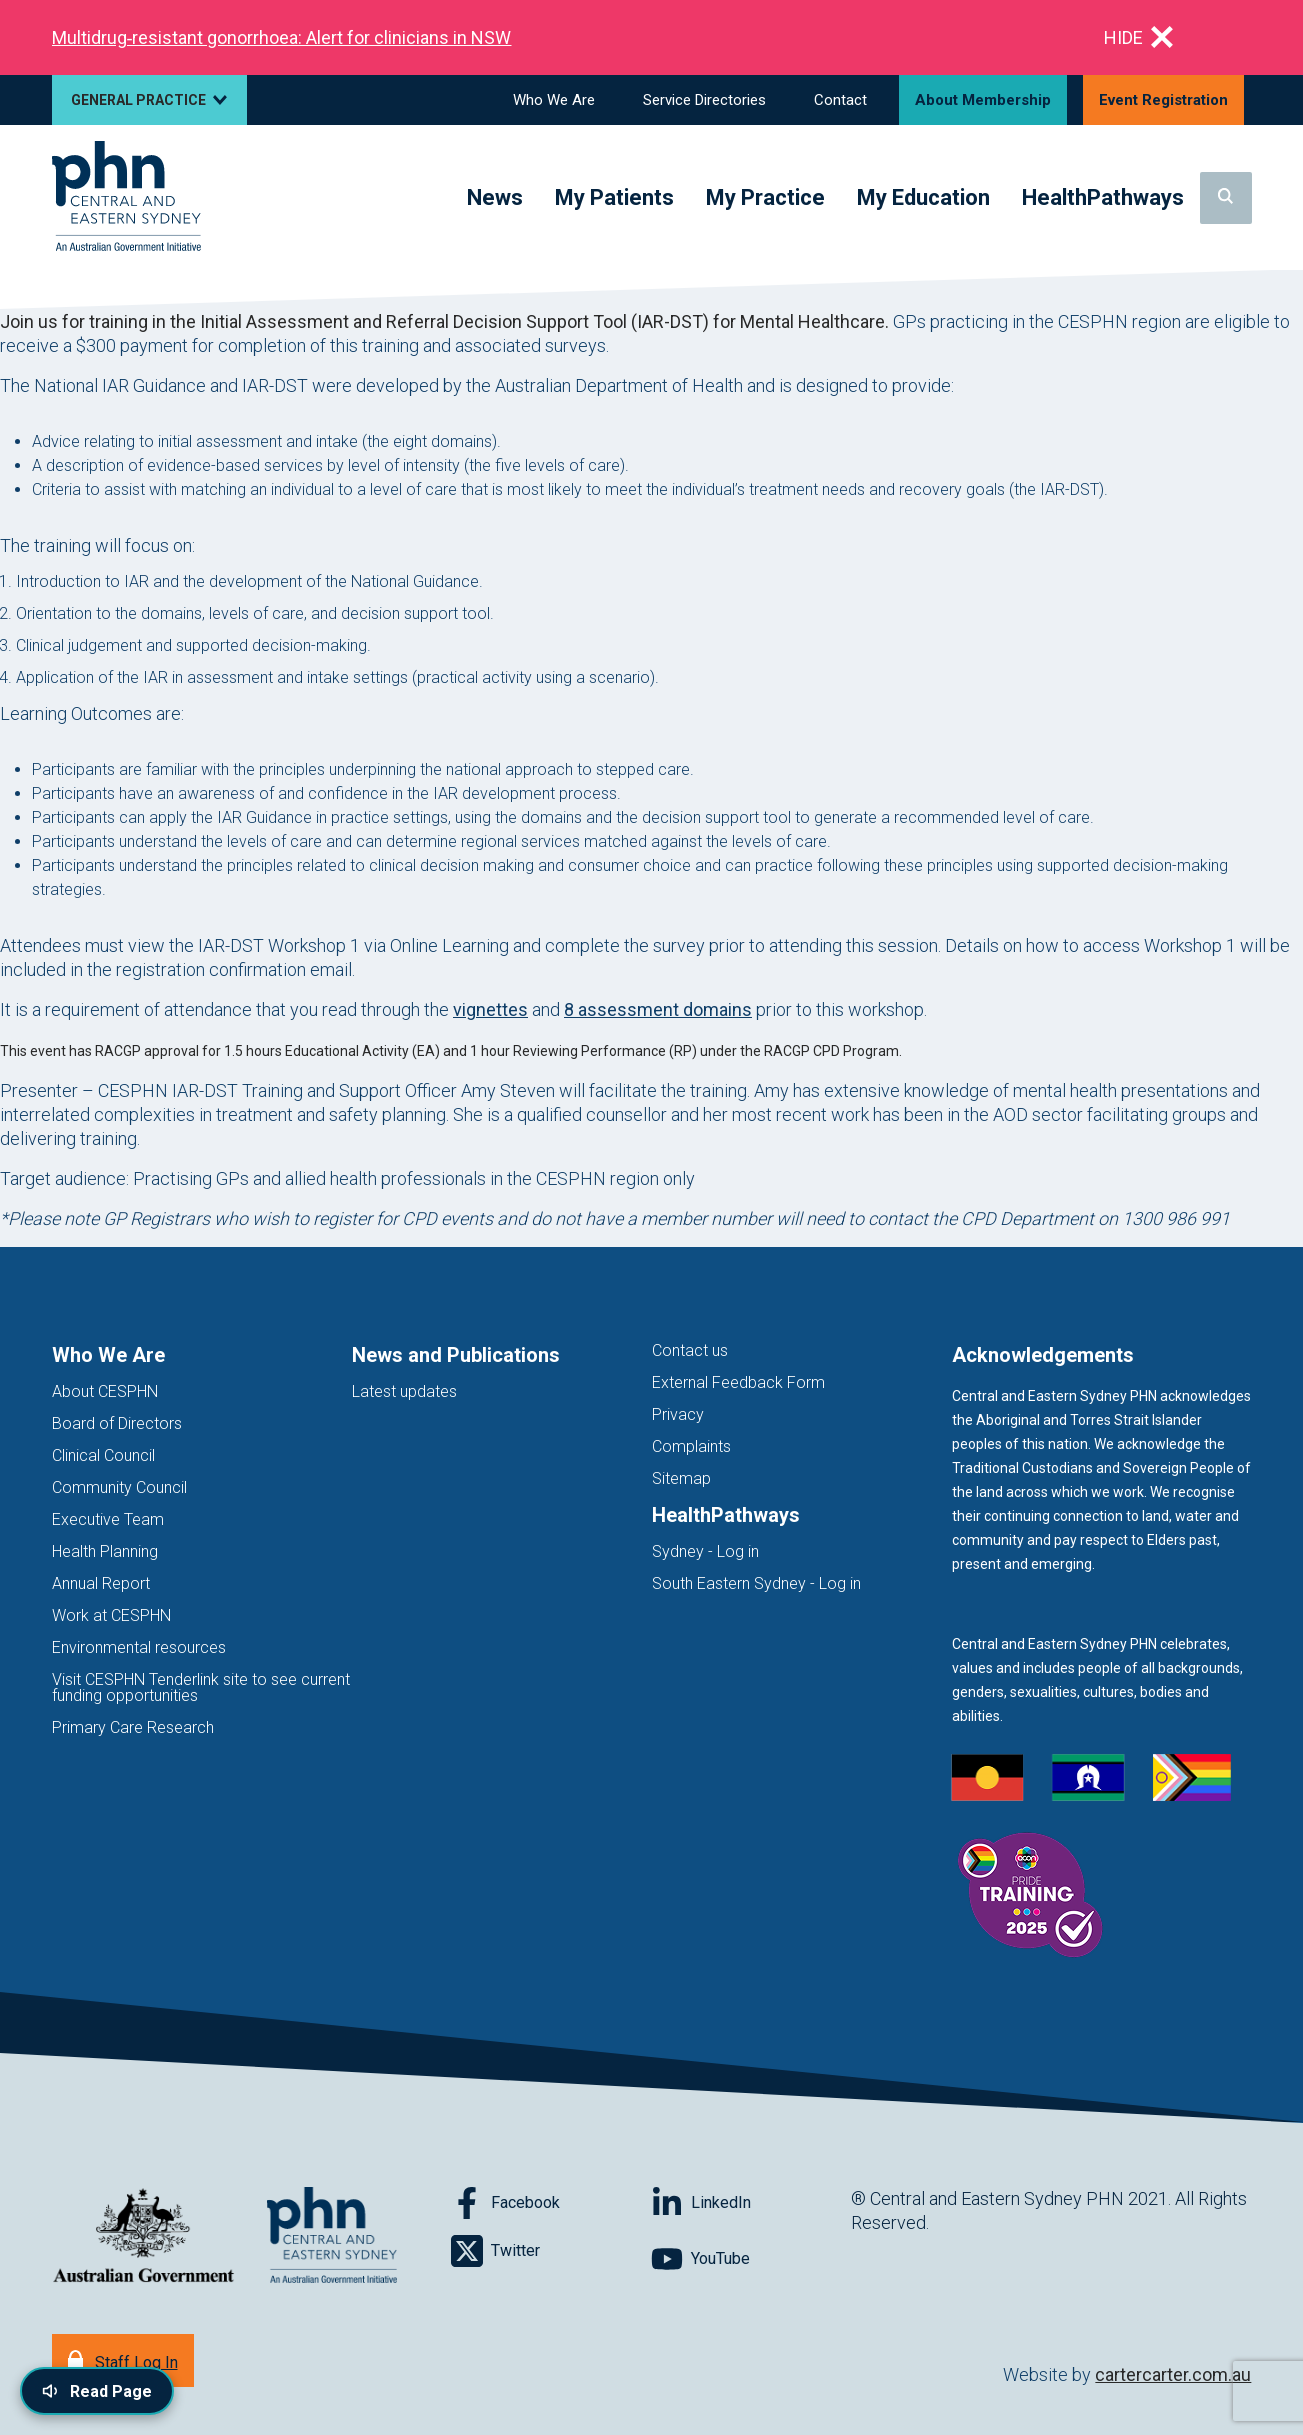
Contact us (690, 1350)
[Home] (126, 197)
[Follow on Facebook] (551, 2203)
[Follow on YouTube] (751, 2259)
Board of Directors (117, 1423)
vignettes (490, 1009)
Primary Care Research (133, 1727)
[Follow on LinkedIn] (751, 2203)
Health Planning (105, 1551)
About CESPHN (105, 1391)
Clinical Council (103, 1455)
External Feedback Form (738, 1382)
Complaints (691, 1446)
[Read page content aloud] (97, 2391)
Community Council (119, 1487)
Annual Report (101, 1583)
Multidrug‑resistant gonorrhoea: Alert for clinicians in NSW (282, 37)
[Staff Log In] (123, 2360)
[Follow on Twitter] (551, 2251)
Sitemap (681, 1478)
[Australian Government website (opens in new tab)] (144, 2236)
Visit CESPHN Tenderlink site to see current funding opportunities (201, 1687)
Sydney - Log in (705, 1551)
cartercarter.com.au (1173, 2374)
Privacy (678, 1414)
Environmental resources (139, 1647)
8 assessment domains (658, 1009)
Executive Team (108, 1519)
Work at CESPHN (111, 1615)
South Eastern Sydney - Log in (756, 1583)
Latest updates (404, 1391)
